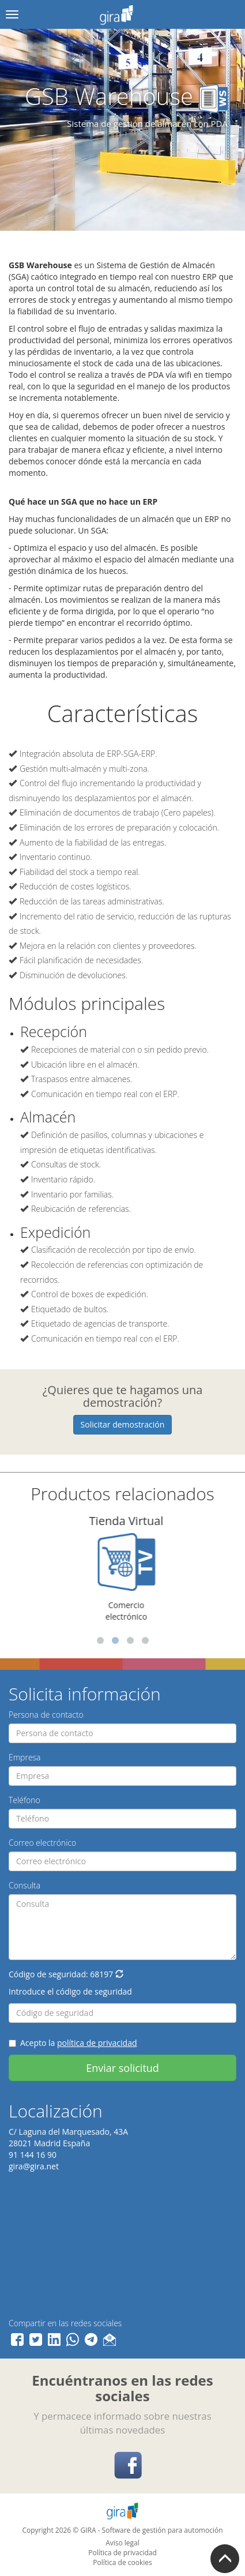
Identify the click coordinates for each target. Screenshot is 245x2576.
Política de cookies (122, 2562)
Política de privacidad (122, 2553)
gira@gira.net (34, 2166)
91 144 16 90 (32, 2154)
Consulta (24, 1885)
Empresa (25, 1757)
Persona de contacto (46, 1714)
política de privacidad (97, 2042)
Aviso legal (122, 2543)
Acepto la (73, 2042)
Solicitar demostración (123, 1424)
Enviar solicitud (122, 2068)
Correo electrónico (42, 1842)
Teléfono (24, 1799)
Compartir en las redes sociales (65, 2323)
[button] (119, 1974)
